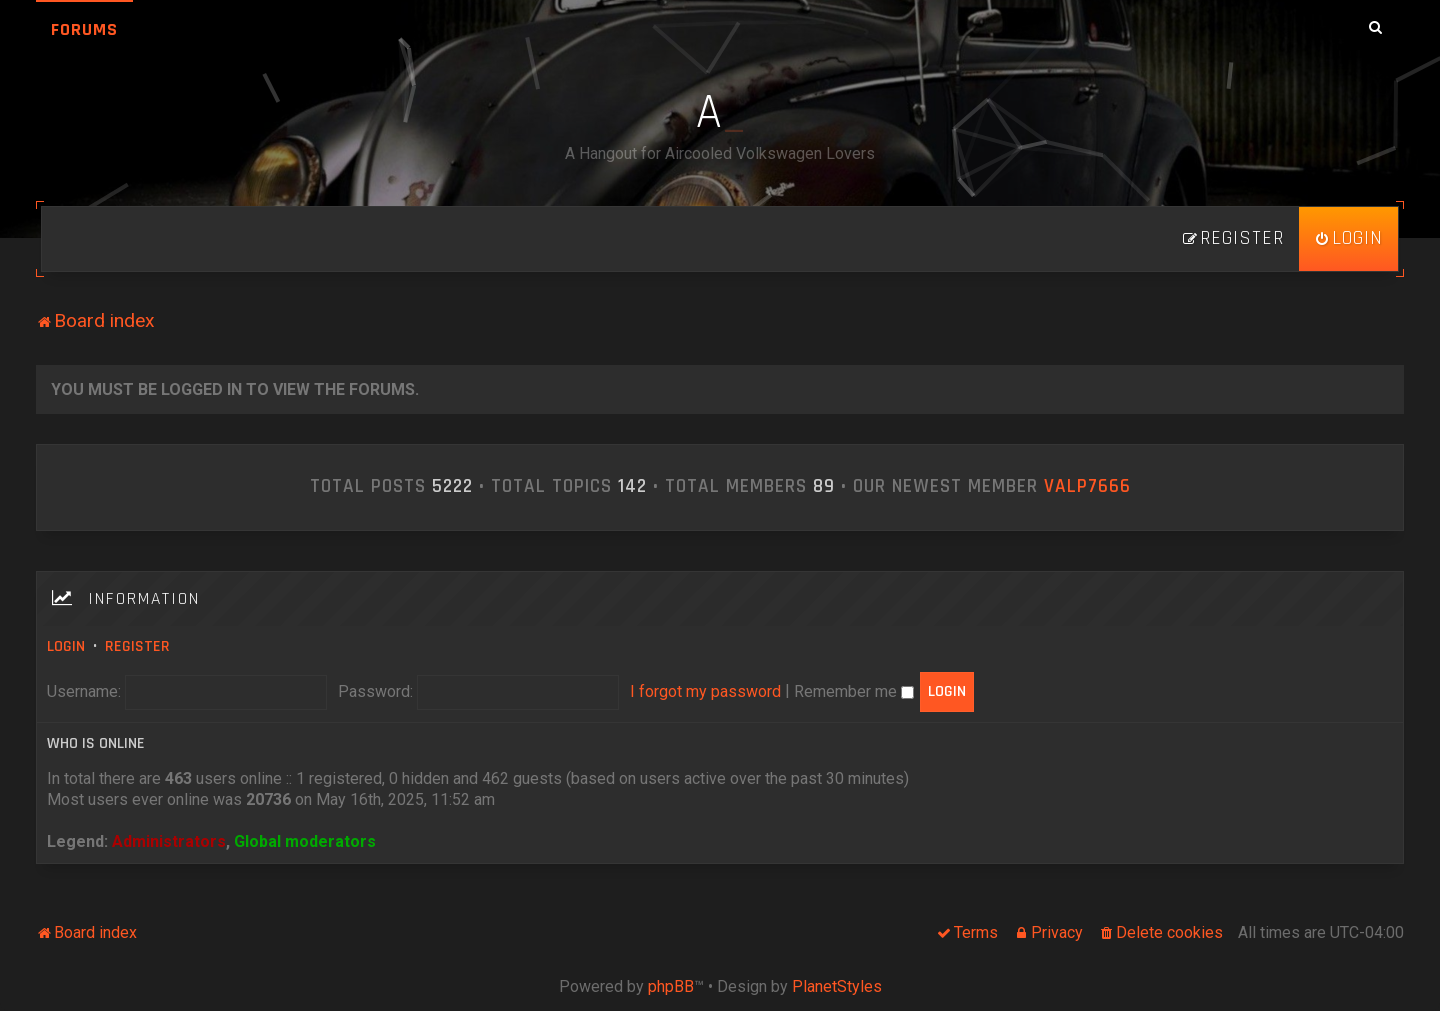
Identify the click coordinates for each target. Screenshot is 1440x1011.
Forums (84, 29)
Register (137, 646)
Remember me (854, 691)
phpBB (671, 986)
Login (66, 646)
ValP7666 (1087, 487)
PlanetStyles (837, 986)
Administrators (169, 841)
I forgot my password (705, 691)
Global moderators (305, 841)
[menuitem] (1348, 239)
